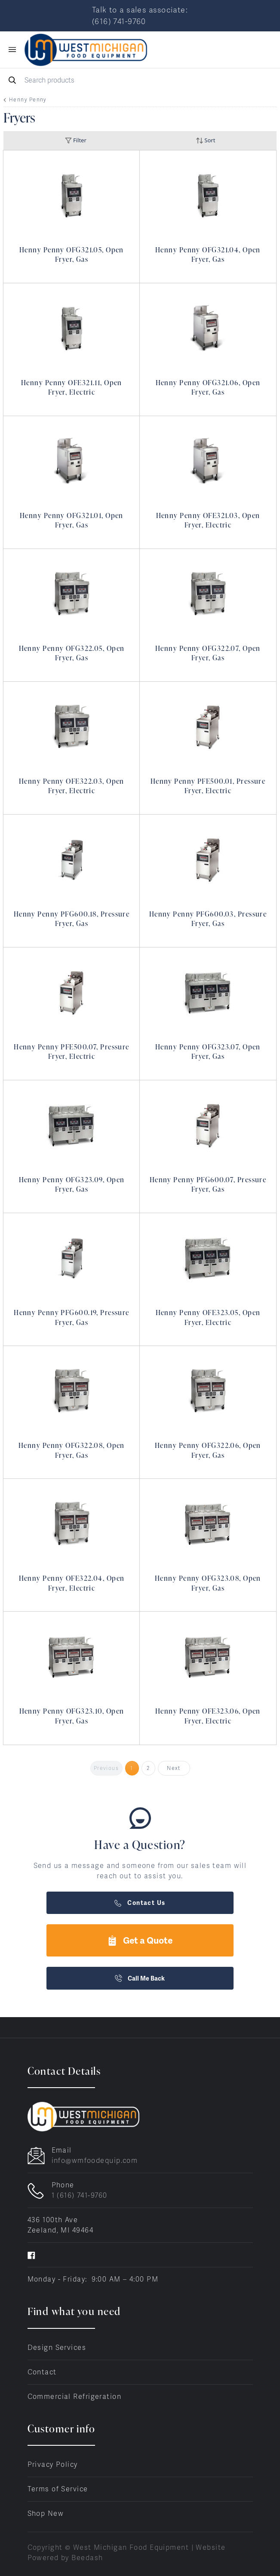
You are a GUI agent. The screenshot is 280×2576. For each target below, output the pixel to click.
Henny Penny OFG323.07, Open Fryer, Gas (208, 1051)
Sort (205, 140)
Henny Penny (27, 100)
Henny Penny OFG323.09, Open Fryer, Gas (72, 1184)
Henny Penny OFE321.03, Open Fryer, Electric (208, 520)
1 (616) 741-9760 (80, 2195)
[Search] (140, 80)
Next (174, 1768)
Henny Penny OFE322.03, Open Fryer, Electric (71, 785)
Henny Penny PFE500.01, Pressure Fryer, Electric (208, 785)
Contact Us (139, 1903)
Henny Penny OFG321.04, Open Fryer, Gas (208, 254)
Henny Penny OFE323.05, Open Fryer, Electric (208, 1317)
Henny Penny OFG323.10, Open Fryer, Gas (71, 1715)
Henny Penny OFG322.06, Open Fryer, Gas (208, 1450)
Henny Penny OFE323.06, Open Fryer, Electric (208, 1715)
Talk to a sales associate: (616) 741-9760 (140, 15)
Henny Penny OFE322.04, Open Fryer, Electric (72, 1582)
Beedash (87, 2557)
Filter (75, 140)
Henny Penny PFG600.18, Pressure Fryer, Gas (72, 918)
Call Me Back (140, 1978)
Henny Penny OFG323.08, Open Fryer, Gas (208, 1582)
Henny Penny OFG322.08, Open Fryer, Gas (71, 1450)
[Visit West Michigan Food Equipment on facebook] (31, 2254)
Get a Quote (139, 1940)
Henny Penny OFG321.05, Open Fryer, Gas (71, 254)
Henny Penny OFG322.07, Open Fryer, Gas (208, 653)
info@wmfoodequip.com (95, 2160)
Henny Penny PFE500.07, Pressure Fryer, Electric (71, 1051)
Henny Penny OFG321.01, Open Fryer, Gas (71, 520)
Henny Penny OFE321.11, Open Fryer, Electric (71, 387)
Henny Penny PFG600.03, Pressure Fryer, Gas (208, 918)
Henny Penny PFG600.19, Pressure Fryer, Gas (71, 1317)
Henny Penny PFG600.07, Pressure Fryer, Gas (208, 1184)
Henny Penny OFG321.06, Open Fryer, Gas (208, 387)
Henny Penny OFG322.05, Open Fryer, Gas (72, 653)
